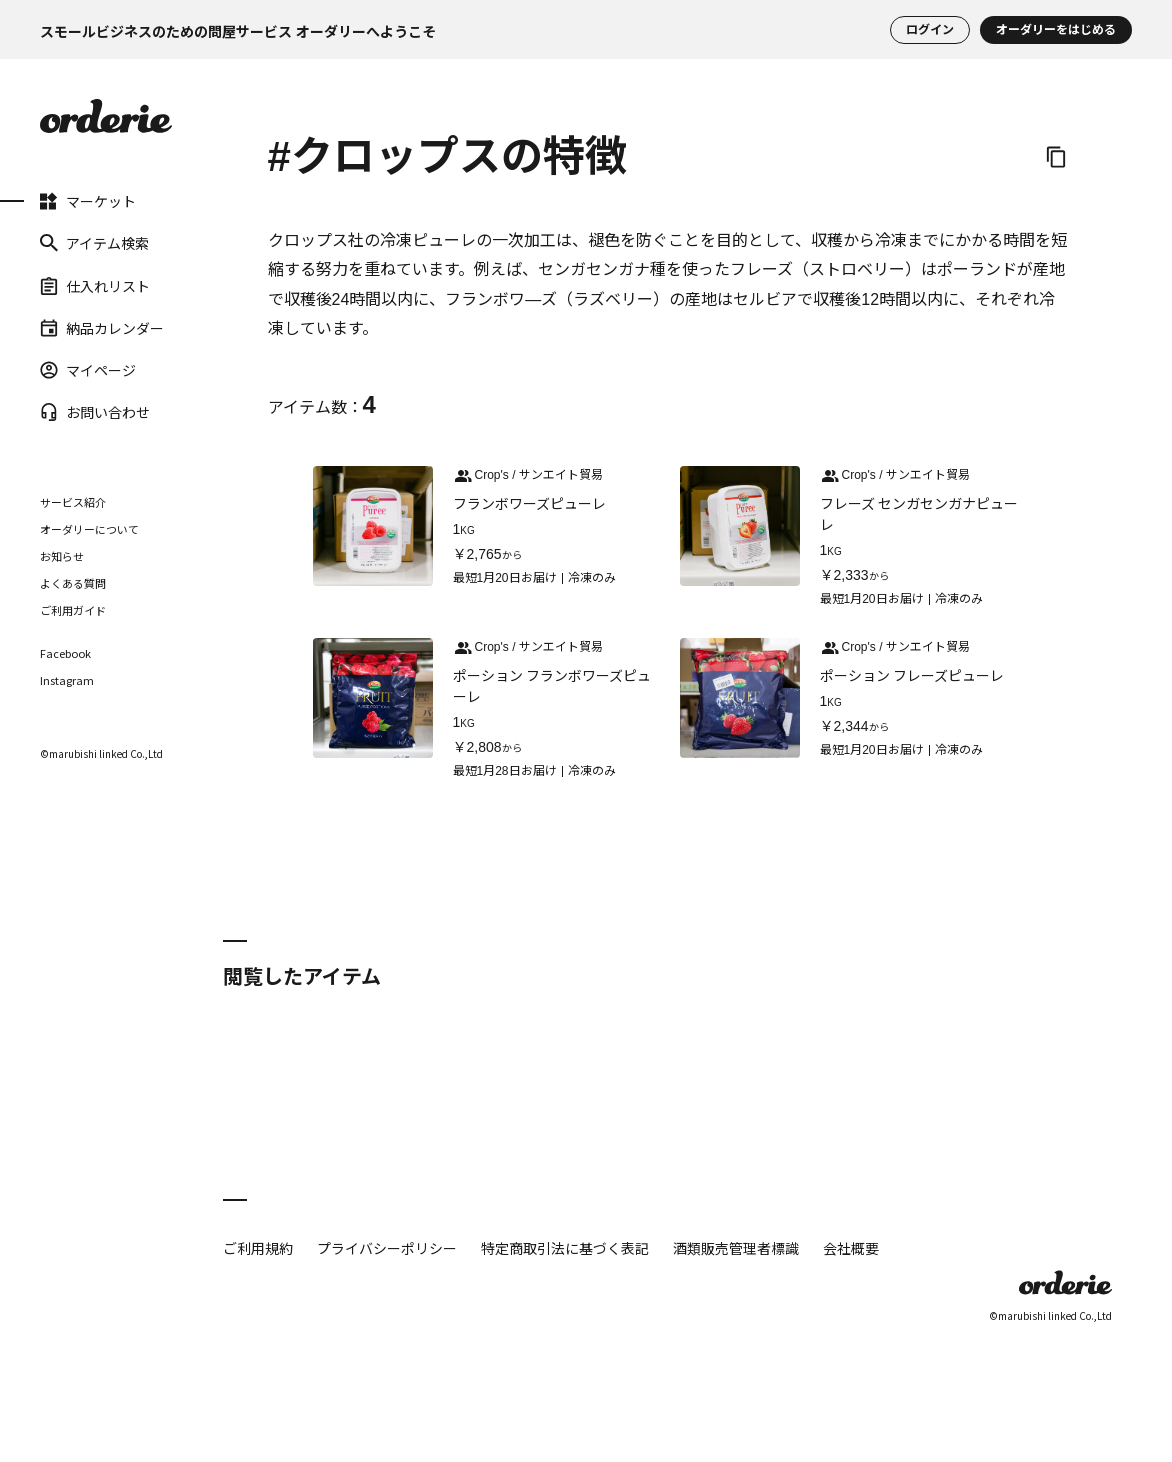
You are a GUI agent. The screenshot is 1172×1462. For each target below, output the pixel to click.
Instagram (67, 680)
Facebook (65, 653)
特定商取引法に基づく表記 (565, 1248)
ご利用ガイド (73, 610)
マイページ (88, 370)
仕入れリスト (95, 285)
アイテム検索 (94, 243)
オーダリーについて (89, 529)
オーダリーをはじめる (1056, 30)
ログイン (930, 30)
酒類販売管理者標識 (736, 1248)
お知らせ (62, 556)
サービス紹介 (73, 502)
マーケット (88, 201)
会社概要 (851, 1248)
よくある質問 (73, 583)
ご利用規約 (258, 1248)
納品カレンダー (102, 328)
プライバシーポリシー (387, 1248)
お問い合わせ (95, 412)
